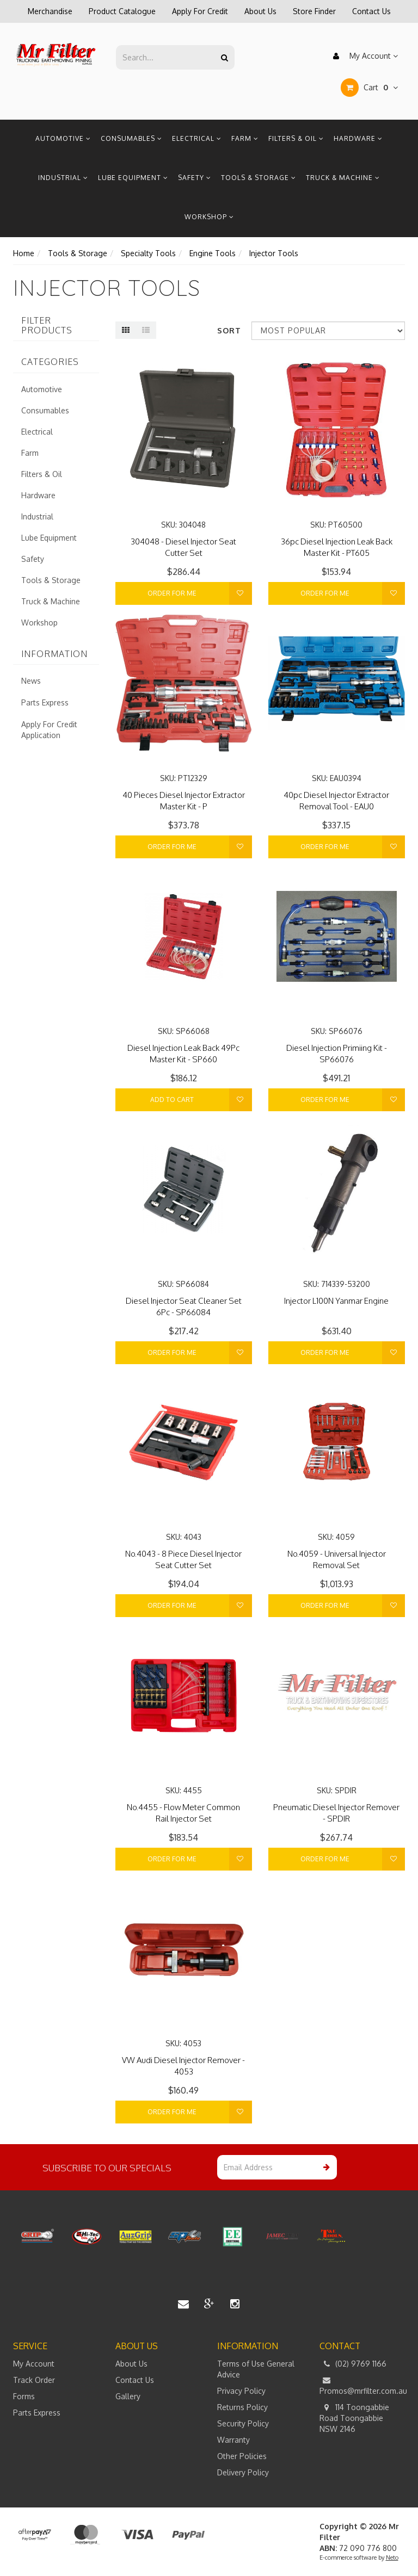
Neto (392, 2557)
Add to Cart (172, 1099)
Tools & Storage (258, 178)
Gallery (127, 2396)
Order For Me (171, 593)
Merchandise (50, 11)
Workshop (209, 217)
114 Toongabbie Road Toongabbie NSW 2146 (354, 2417)
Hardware (358, 138)
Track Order (34, 2380)
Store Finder (314, 11)
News (31, 680)
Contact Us (371, 11)
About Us (260, 11)
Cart (369, 87)
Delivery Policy (243, 2472)
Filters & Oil (296, 138)
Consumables (131, 138)
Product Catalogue (122, 11)
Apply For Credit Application (49, 730)
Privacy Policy (241, 2390)
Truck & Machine (343, 178)
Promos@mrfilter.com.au (362, 2385)
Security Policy (243, 2423)
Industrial (63, 178)
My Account (363, 56)
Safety (194, 178)
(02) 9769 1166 (352, 2363)
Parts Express (45, 702)
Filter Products (46, 325)
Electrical (197, 138)
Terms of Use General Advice (255, 2369)
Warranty (233, 2439)
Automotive (63, 138)
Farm (245, 138)
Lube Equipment (133, 178)
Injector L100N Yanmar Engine (336, 1301)
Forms (24, 2396)
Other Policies (242, 2456)
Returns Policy (242, 2407)
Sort (229, 330)
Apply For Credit (200, 11)
